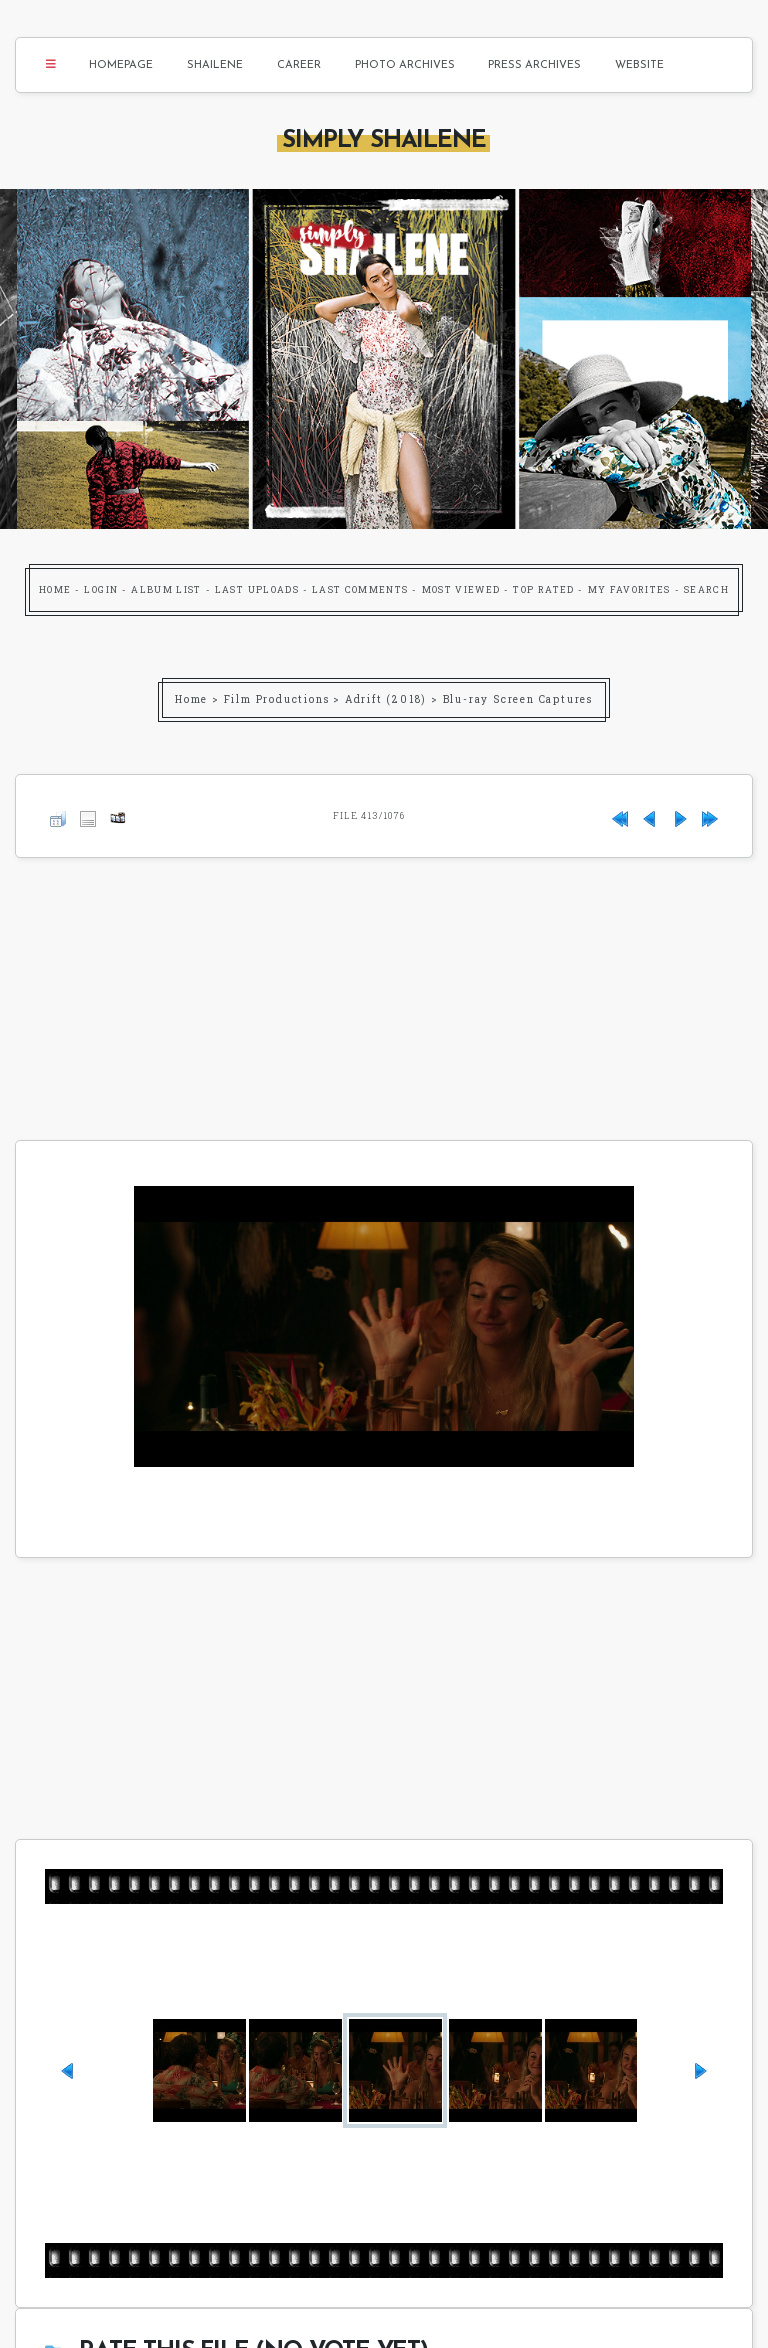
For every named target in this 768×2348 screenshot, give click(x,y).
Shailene (215, 65)
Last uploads (257, 589)
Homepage (121, 65)
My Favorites (629, 589)
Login (101, 589)
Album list (166, 589)
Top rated (543, 589)
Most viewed (461, 589)
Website (639, 65)
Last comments (360, 589)
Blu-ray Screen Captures (518, 699)
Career (299, 65)
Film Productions (277, 699)
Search (706, 589)
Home (55, 589)
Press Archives (534, 65)
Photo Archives (405, 65)
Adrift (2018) (386, 699)
